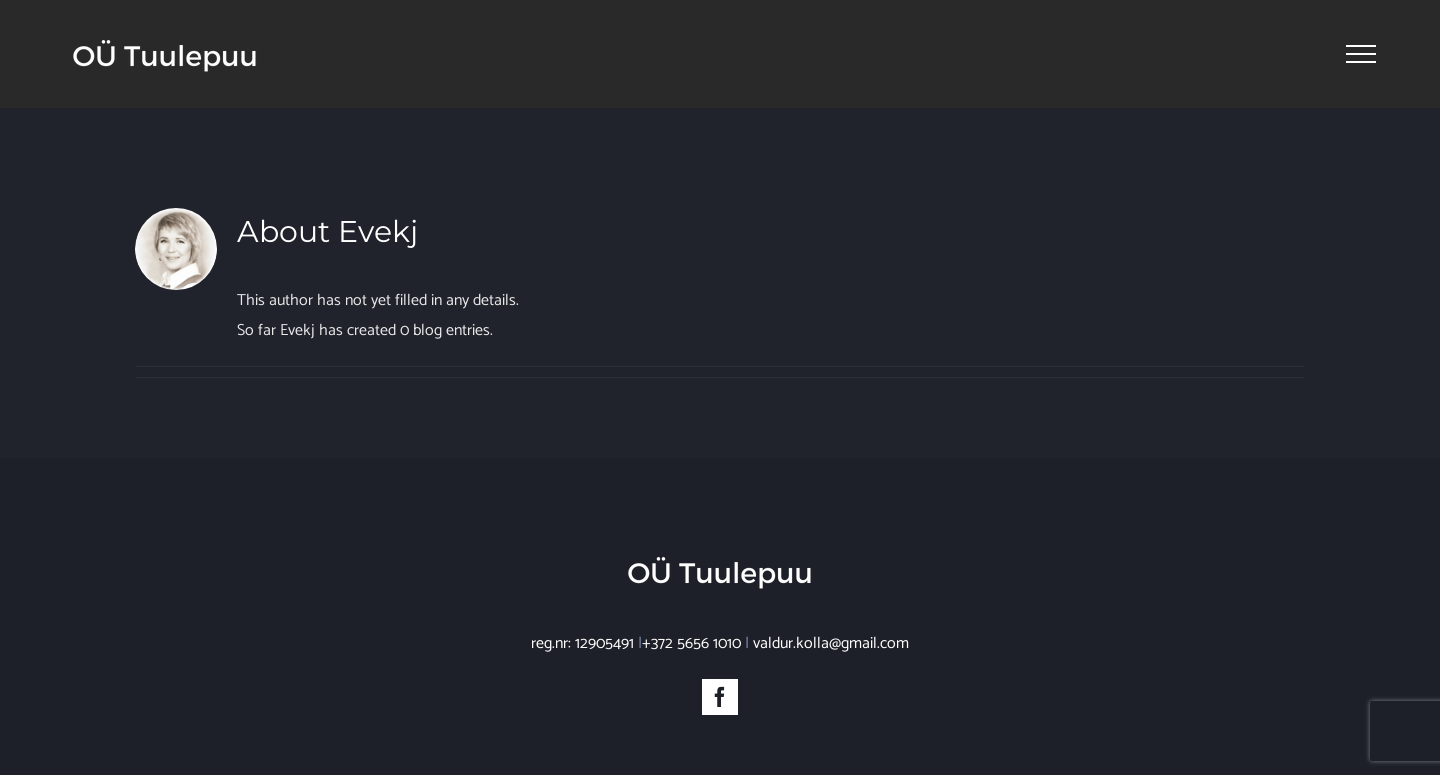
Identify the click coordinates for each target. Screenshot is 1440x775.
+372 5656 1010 (691, 643)
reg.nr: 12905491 (582, 643)
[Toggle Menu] (1361, 54)
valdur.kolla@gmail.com (831, 643)
